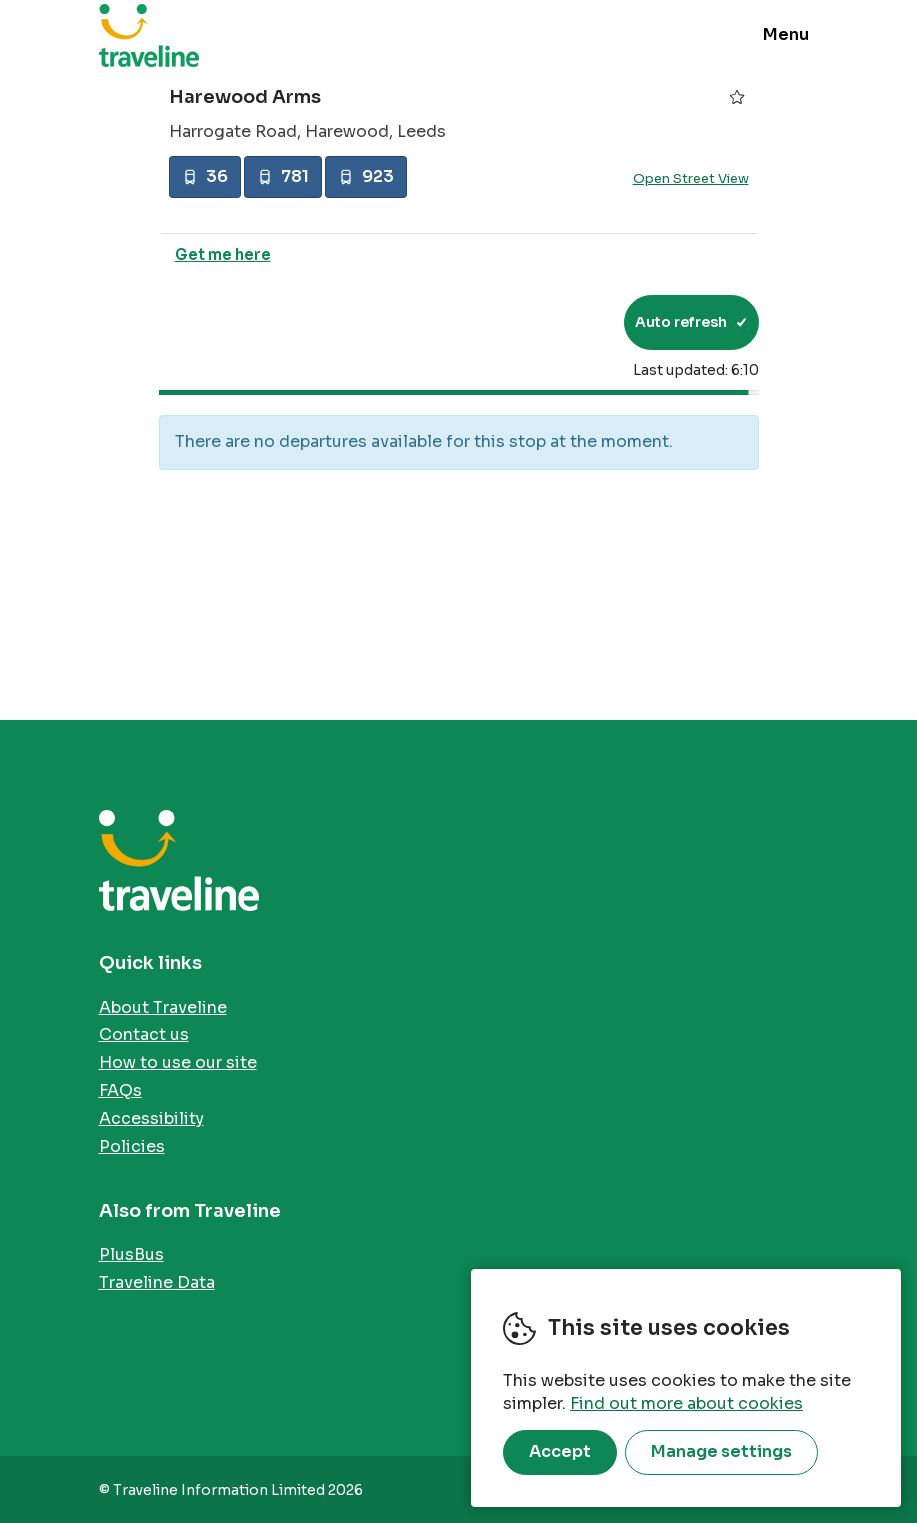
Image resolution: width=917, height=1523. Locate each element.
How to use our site (178, 1062)
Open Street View (691, 178)
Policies (132, 1146)
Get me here (223, 254)
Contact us (144, 1034)
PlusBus (131, 1254)
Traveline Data (157, 1282)
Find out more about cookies (686, 1403)
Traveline (149, 35)
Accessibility (151, 1118)
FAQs (120, 1090)
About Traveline (163, 1007)
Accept (560, 1451)
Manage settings (721, 1451)
